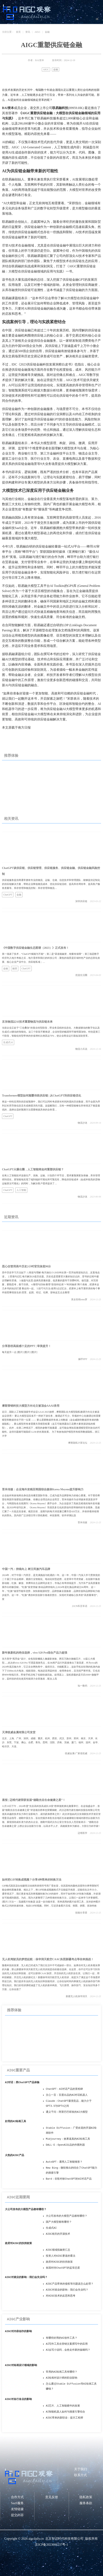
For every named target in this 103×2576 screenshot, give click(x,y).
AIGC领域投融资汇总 (58, 2249)
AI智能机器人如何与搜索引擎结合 (65, 2411)
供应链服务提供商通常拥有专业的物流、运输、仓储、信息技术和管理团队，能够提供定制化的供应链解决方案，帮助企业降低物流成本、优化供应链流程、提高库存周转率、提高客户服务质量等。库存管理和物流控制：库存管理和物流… (51, 884)
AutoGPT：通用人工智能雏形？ (64, 2161)
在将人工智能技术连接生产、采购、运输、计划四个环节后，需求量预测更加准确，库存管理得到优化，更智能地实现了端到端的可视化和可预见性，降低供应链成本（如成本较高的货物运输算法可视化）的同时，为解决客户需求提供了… (51, 1179)
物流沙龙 (82, 1122)
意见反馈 (51, 2497)
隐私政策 (85, 2497)
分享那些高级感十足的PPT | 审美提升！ (26, 1346)
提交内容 (17, 2515)
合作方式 (17, 2497)
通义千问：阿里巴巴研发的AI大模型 (67, 2112)
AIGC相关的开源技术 (58, 2233)
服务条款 (85, 2503)
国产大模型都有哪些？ (59, 2221)
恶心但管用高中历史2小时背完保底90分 (26, 1266)
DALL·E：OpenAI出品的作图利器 (65, 2144)
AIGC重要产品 (18, 2070)
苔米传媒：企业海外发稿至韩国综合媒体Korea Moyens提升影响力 (42, 1489)
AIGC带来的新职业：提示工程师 (64, 2417)
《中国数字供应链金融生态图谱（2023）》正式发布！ (35, 947)
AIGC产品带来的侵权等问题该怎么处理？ (69, 2283)
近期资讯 (11, 1217)
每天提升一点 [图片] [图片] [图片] (19, 1352)
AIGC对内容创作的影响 (18, 2331)
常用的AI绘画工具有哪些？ (61, 2371)
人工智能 (21, 1190)
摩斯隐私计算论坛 (77, 1442)
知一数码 (82, 1685)
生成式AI (8, 1042)
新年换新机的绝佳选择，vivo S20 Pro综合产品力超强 (34, 1652)
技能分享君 (81, 1912)
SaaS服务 (17, 2503)
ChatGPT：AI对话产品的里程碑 (64, 2089)
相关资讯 (11, 819)
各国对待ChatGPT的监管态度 (63, 2267)
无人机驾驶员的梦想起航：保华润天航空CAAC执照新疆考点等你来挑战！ (48, 1959)
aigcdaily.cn (36, 2538)
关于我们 (80, 2469)
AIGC (37, 32)
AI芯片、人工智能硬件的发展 (63, 2405)
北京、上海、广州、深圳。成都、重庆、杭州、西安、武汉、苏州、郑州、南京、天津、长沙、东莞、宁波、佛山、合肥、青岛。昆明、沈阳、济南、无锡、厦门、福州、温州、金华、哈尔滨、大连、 (51, 1742)
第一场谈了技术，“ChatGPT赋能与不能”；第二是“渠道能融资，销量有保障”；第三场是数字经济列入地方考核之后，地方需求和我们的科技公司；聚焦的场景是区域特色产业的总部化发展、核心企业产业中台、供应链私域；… (51, 958)
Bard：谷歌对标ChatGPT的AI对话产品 (69, 2178)
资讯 (27, 32)
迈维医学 (82, 1833)
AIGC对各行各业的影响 (18, 2399)
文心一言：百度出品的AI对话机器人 (67, 2095)
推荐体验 (11, 756)
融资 (14, 968)
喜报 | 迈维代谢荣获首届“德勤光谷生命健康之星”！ (33, 1800)
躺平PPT (82, 1359)
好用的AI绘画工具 (15, 2121)
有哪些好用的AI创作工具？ (61, 2337)
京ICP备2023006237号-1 (51, 2544)
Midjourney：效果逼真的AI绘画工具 (68, 2138)
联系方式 (80, 2475)
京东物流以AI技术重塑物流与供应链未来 (27, 1021)
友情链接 (17, 2509)
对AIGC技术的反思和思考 (60, 2295)
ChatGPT (7, 894)
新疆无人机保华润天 (76, 1996)
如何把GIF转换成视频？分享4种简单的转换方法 (31, 1879)
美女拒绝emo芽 (79, 1299)
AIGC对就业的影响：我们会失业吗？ (26, 2277)
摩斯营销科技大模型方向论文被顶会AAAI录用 (30, 1405)
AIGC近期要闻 (18, 2197)
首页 (18, 32)
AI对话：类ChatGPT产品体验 (22, 2082)
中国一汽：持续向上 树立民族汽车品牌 (26, 1569)
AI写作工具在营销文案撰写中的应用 (67, 2343)
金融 (47, 32)
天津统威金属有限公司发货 (18, 1732)
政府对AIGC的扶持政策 (18, 2243)
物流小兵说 (81, 1049)
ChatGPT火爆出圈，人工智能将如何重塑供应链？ (33, 1169)
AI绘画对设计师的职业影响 (61, 2377)
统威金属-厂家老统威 (76, 1753)
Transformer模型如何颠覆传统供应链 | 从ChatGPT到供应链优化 (41, 1095)
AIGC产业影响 (18, 2319)
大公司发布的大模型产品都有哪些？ (25, 2209)
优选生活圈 (81, 975)
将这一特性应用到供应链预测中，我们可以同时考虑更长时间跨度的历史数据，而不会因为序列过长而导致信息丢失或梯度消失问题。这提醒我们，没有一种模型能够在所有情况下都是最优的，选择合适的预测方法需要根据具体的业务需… (51, 1105)
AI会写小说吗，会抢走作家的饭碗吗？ (68, 2349)
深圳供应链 (81, 901)
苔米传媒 (82, 1522)
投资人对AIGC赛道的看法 (60, 2255)
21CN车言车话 (79, 1606)
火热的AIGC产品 (14, 2155)
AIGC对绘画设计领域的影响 (21, 2365)
